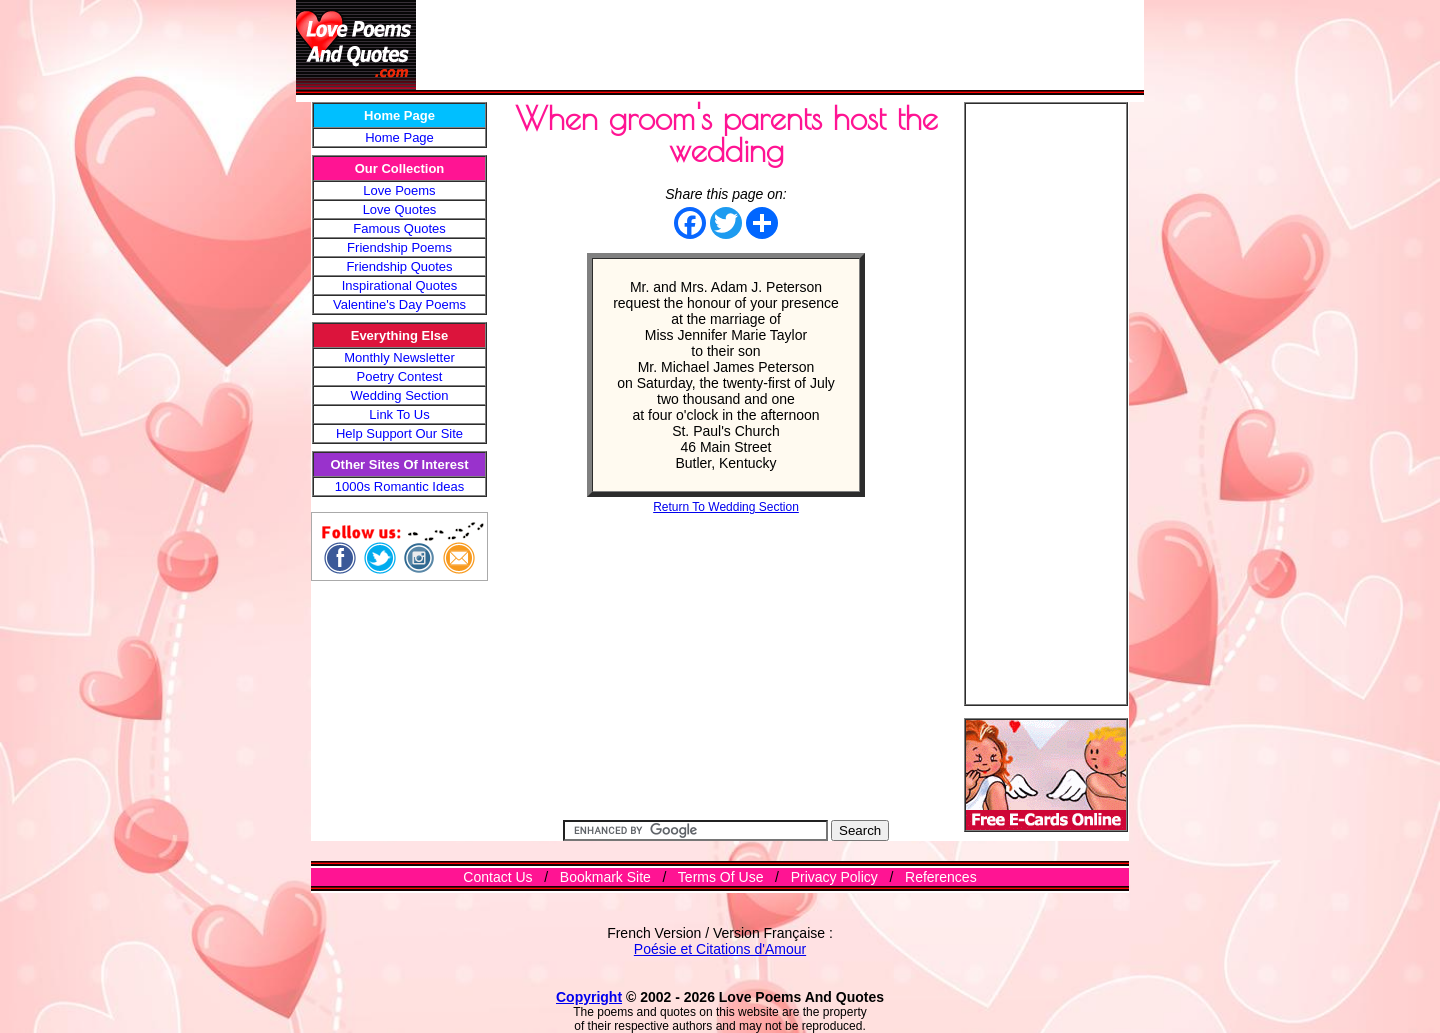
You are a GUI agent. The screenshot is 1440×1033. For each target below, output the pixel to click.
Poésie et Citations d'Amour (720, 949)
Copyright (589, 997)
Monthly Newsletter (399, 357)
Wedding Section (399, 395)
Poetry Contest (400, 376)
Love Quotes (400, 209)
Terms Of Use (721, 877)
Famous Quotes (399, 228)
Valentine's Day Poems (399, 304)
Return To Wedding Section (726, 507)
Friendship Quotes (399, 266)
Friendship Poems (399, 247)
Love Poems (399, 190)
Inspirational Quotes (400, 285)
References (941, 877)
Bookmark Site (605, 877)
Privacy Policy (834, 877)
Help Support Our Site (399, 433)
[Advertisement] (780, 45)
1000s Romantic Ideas (399, 486)
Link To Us (399, 414)
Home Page (399, 137)
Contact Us (497, 877)
